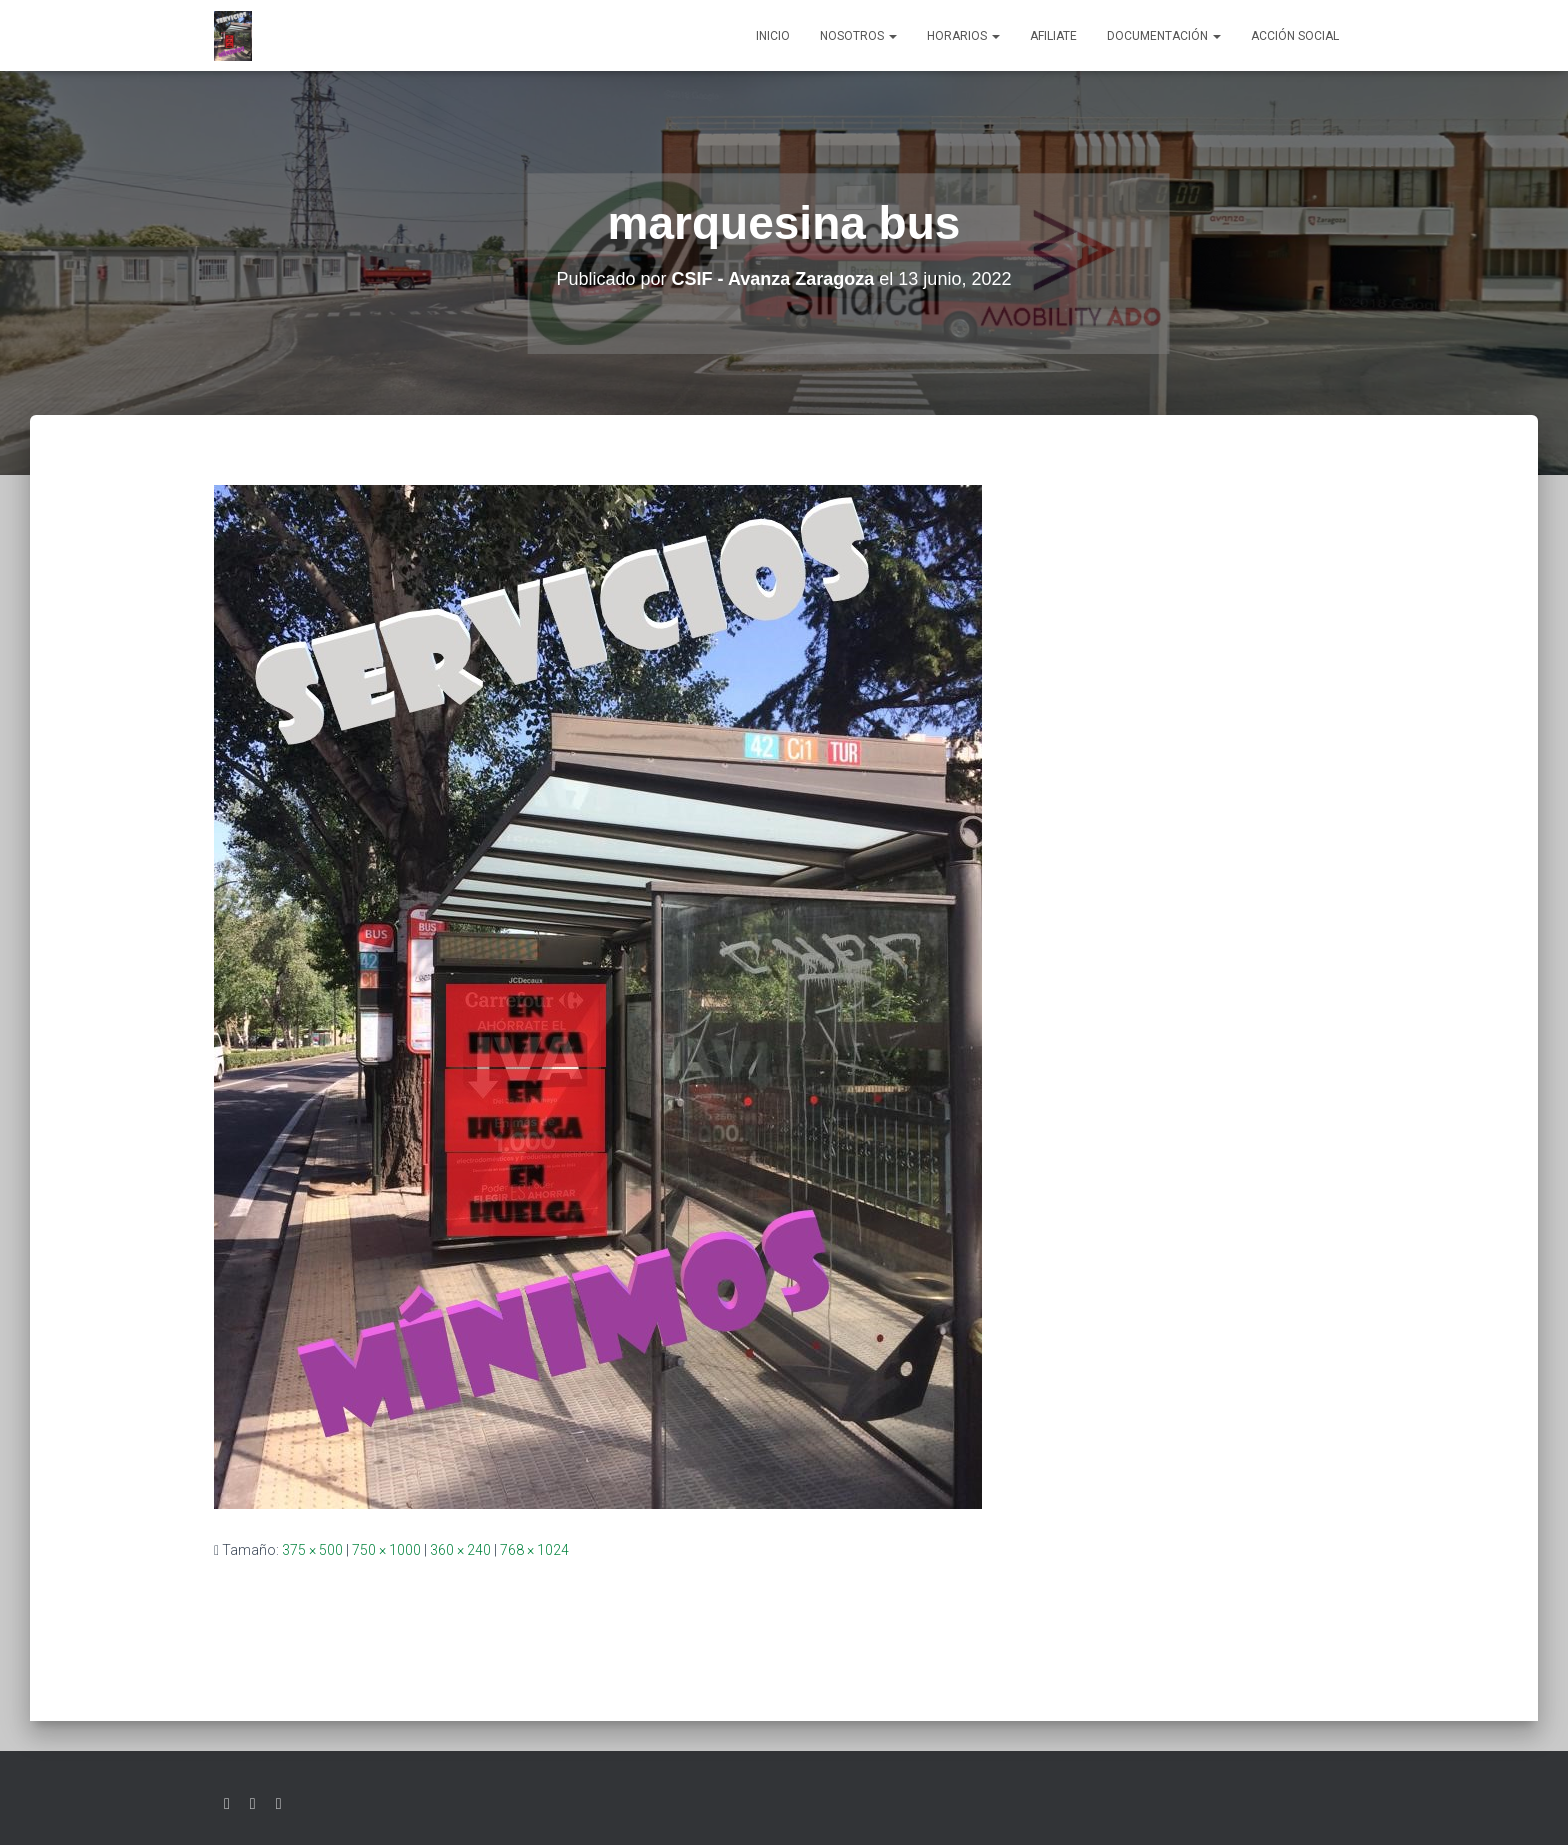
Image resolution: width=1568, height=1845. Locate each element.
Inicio (773, 36)
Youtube (279, 1804)
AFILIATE (1053, 36)
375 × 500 (312, 1550)
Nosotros (858, 36)
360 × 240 (460, 1550)
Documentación (1164, 36)
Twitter (227, 1804)
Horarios (963, 36)
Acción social (1295, 36)
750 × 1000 (386, 1550)
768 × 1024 (534, 1550)
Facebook (253, 1804)
